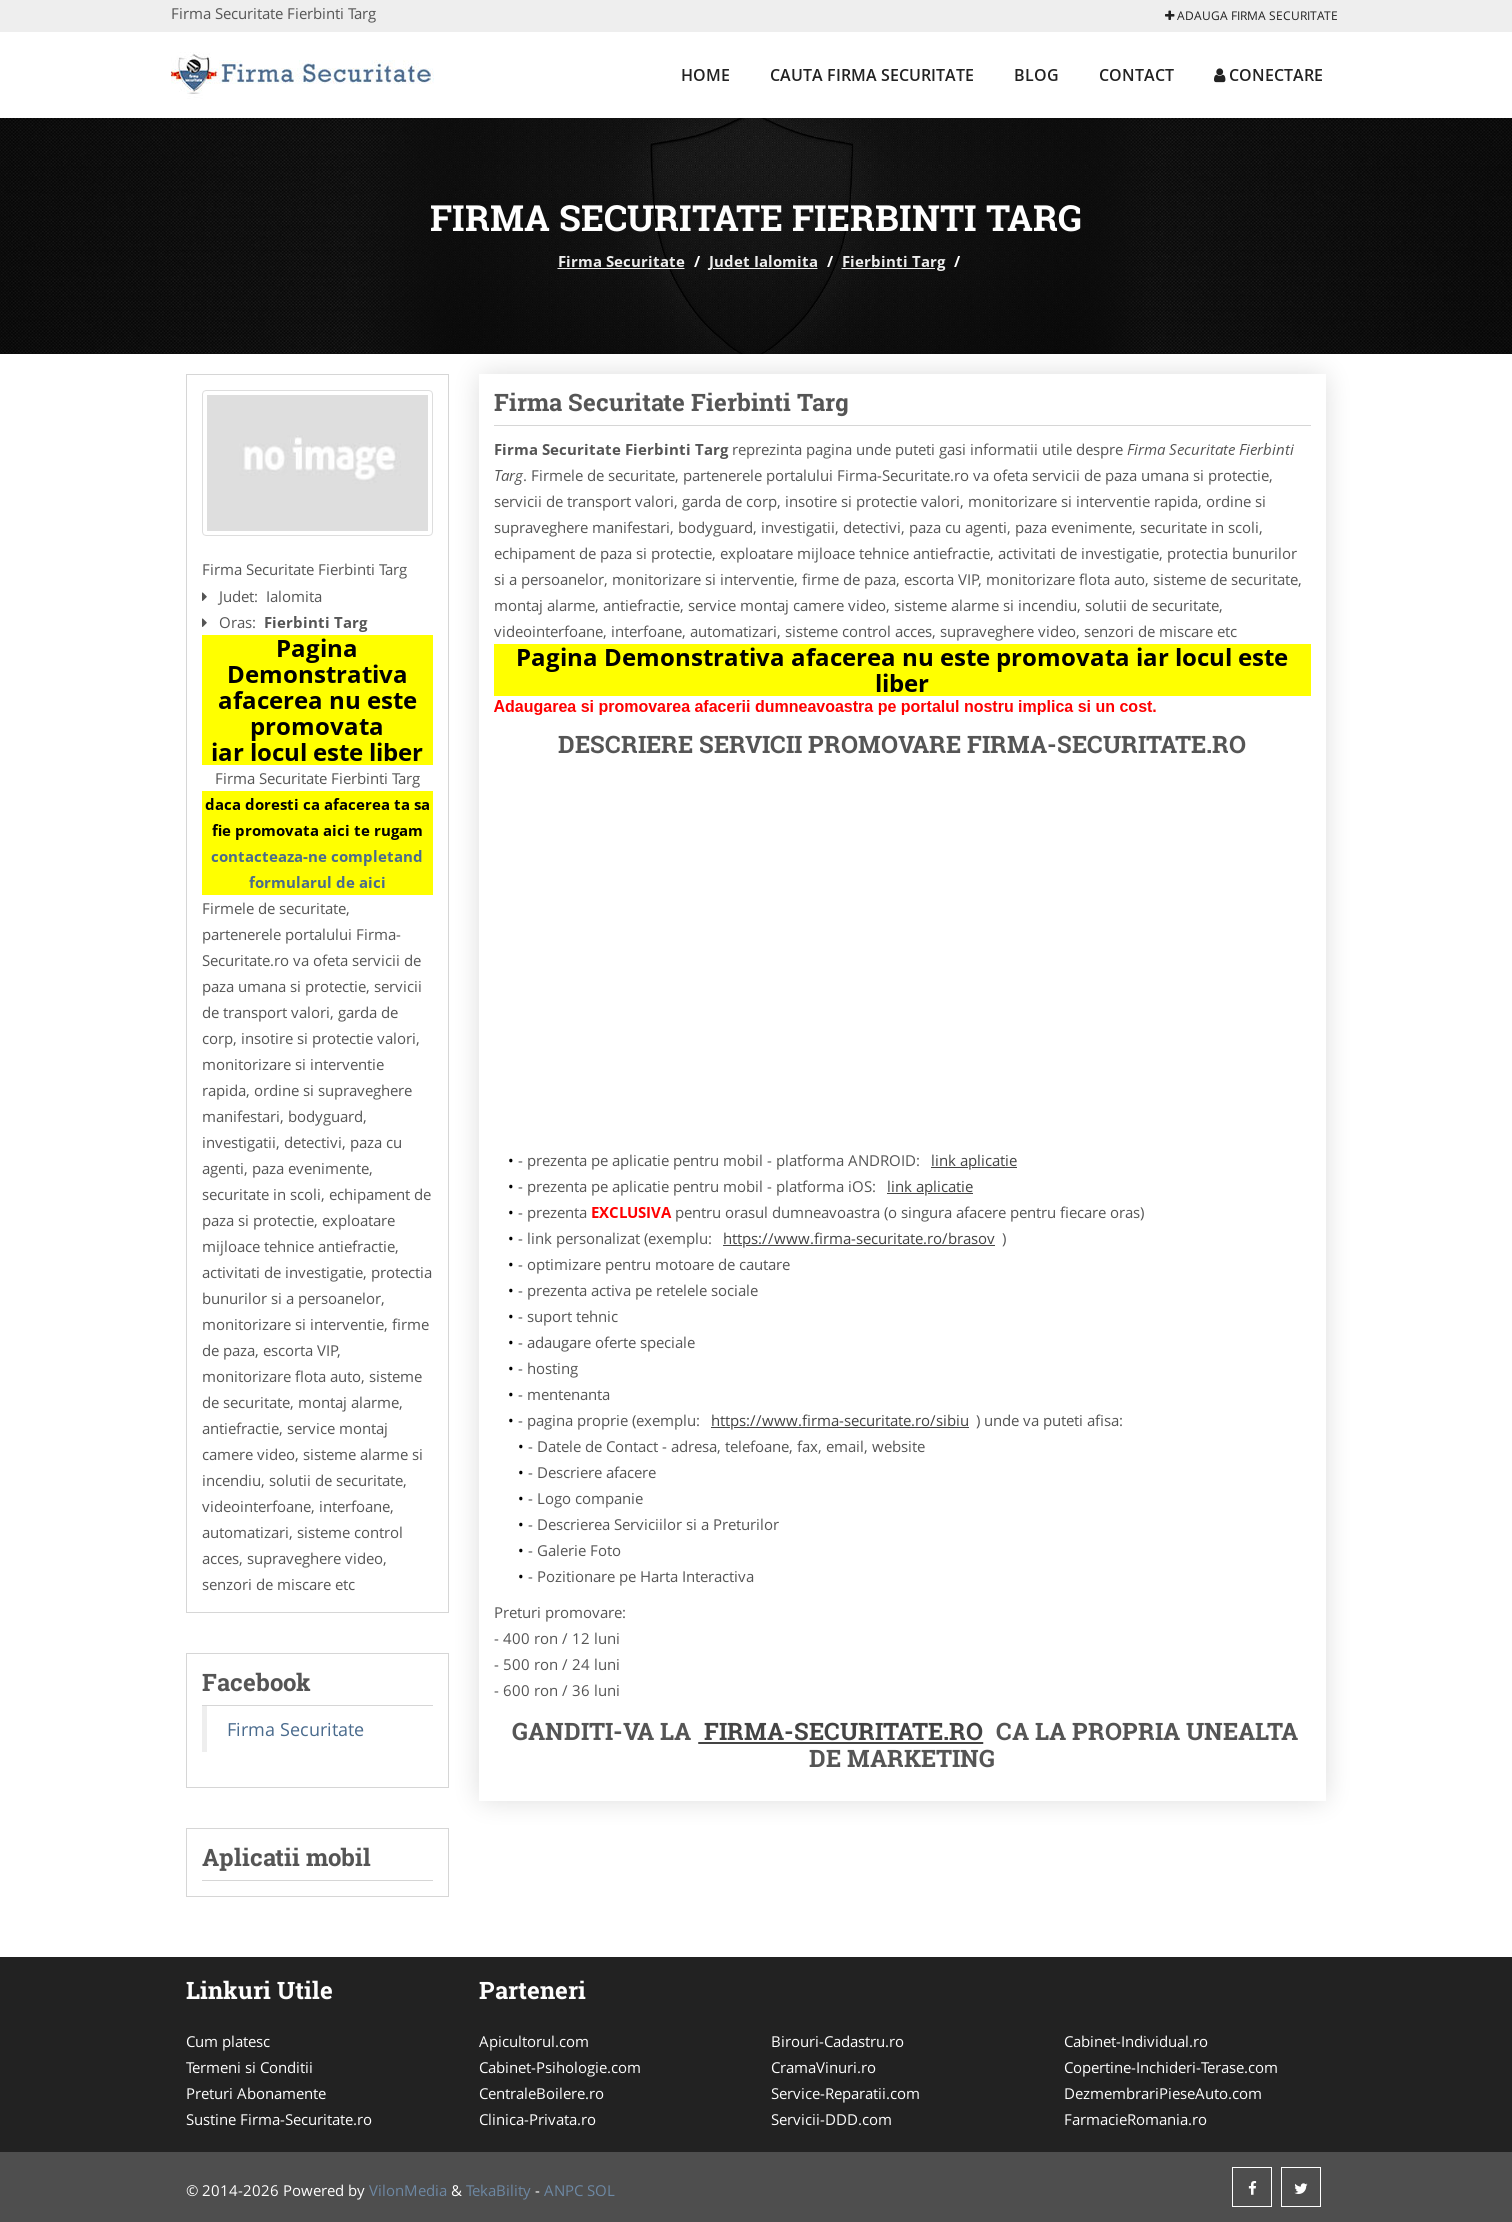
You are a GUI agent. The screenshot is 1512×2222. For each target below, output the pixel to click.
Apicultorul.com (534, 2041)
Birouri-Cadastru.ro (837, 2041)
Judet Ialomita (763, 261)
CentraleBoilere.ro (541, 2093)
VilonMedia (408, 2190)
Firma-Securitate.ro (840, 1731)
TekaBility (498, 2190)
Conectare (1268, 75)
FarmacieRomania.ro (1135, 2119)
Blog (1036, 75)
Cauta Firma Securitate (872, 75)
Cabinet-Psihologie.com (560, 2067)
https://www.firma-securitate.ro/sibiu (840, 1420)
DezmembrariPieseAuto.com (1163, 2093)
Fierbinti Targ (893, 261)
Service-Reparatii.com (845, 2093)
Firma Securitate (621, 261)
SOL (601, 2190)
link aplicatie (974, 1160)
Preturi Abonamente (256, 2093)
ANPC (563, 2190)
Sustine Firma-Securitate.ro (279, 2119)
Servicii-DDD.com (831, 2119)
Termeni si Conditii (249, 2067)
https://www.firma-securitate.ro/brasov (859, 1238)
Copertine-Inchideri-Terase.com (1171, 2067)
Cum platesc (228, 2041)
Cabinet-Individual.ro (1136, 2041)
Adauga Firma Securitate (1251, 15)
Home (705, 75)
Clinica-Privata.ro (537, 2119)
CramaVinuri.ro (823, 2067)
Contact (1136, 75)
